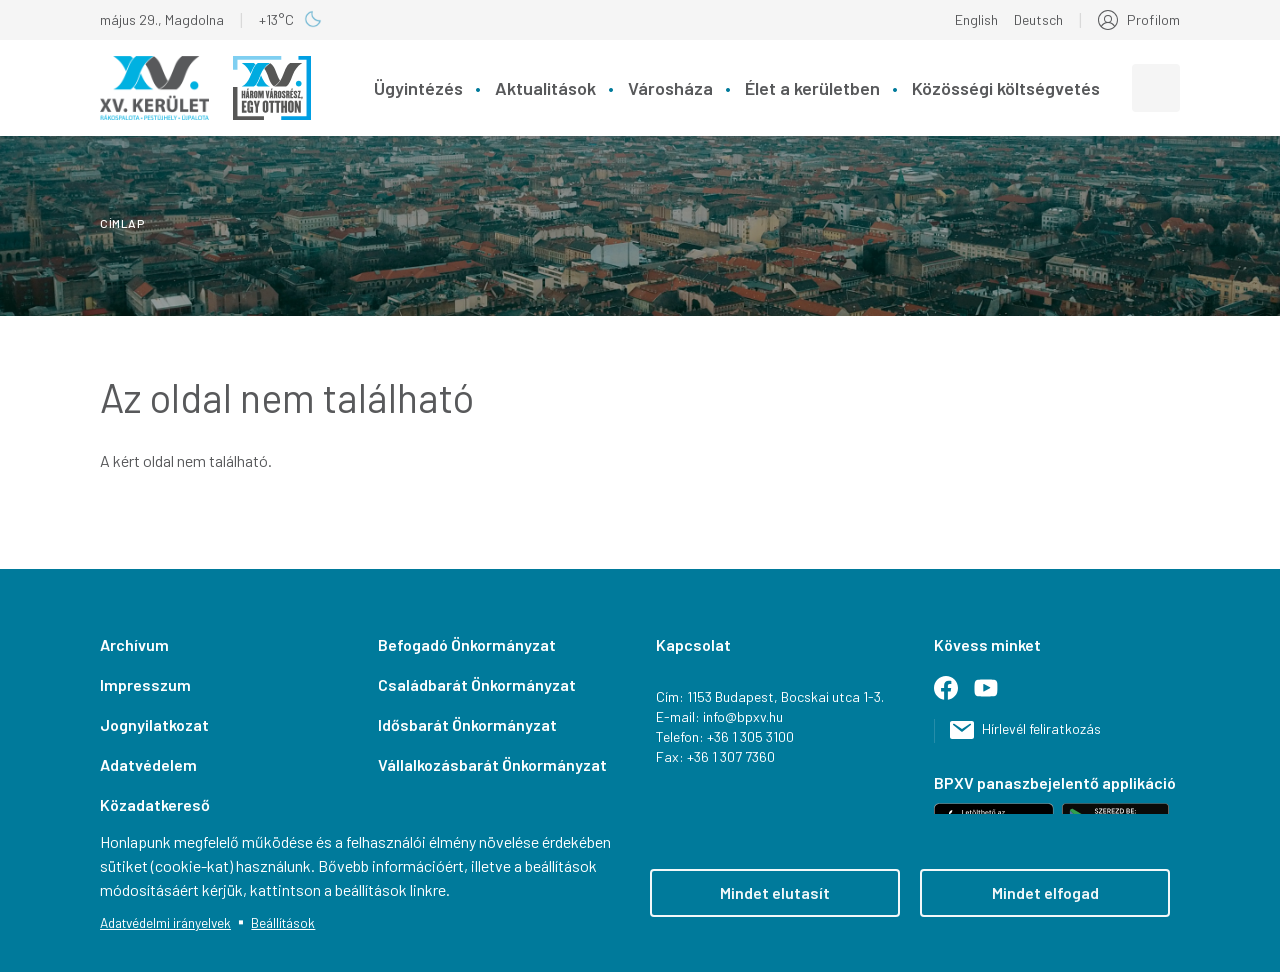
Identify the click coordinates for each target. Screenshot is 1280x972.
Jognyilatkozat (154, 724)
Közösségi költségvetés (1006, 88)
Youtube (994, 696)
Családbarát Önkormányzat (477, 684)
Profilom (1153, 19)
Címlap (122, 223)
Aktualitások (545, 88)
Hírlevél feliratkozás (1041, 728)
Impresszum (145, 684)
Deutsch (1038, 19)
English (976, 19)
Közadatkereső (155, 804)
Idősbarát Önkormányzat (467, 724)
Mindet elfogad (1045, 892)
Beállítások (283, 922)
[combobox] (1156, 88)
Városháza (670, 88)
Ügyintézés (418, 88)
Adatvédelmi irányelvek (165, 922)
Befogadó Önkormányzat (467, 644)
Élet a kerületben (812, 88)
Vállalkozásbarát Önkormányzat (492, 764)
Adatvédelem (148, 764)
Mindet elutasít (775, 892)
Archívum (134, 644)
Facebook (954, 696)
